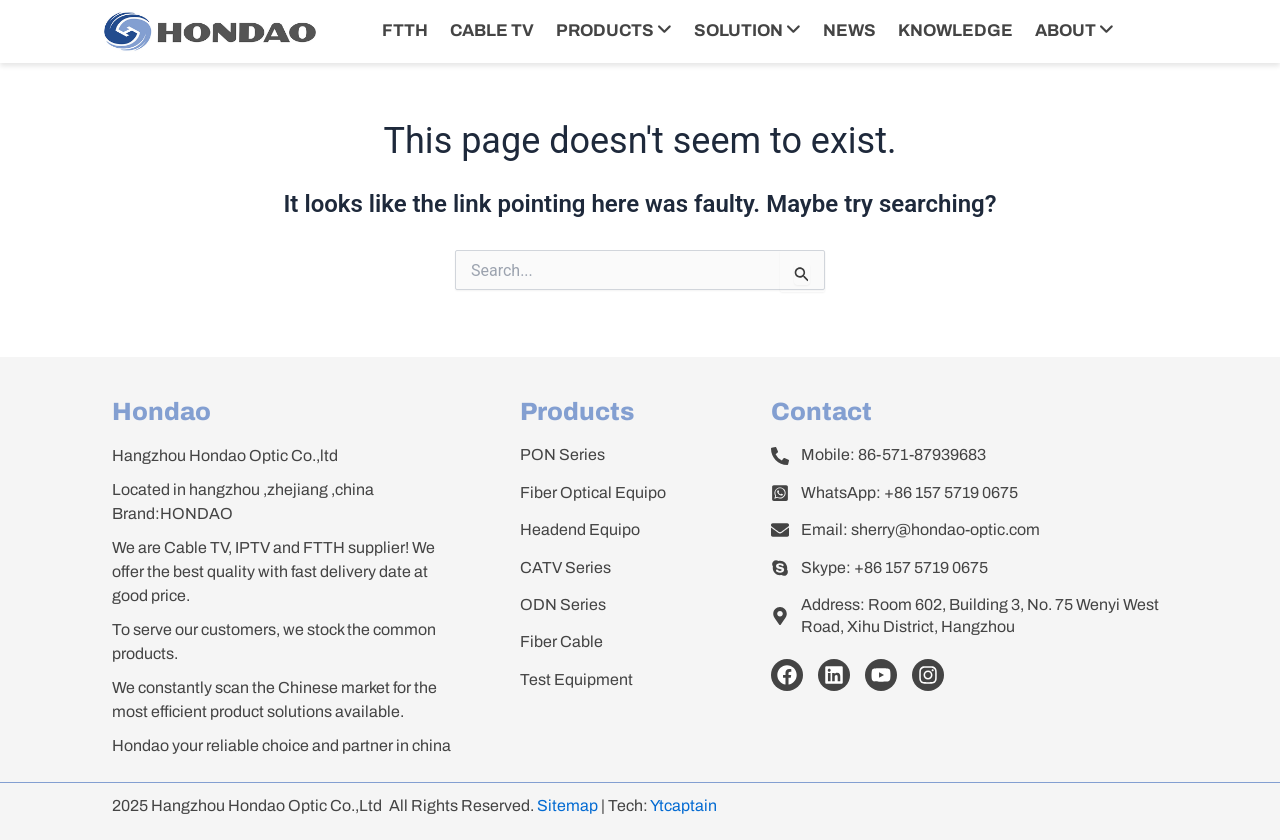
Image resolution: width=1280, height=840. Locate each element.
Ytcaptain (683, 805)
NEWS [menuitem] (849, 30)
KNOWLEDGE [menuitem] (955, 30)
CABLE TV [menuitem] (492, 30)
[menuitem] (614, 31)
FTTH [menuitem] (405, 30)
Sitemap (567, 805)
